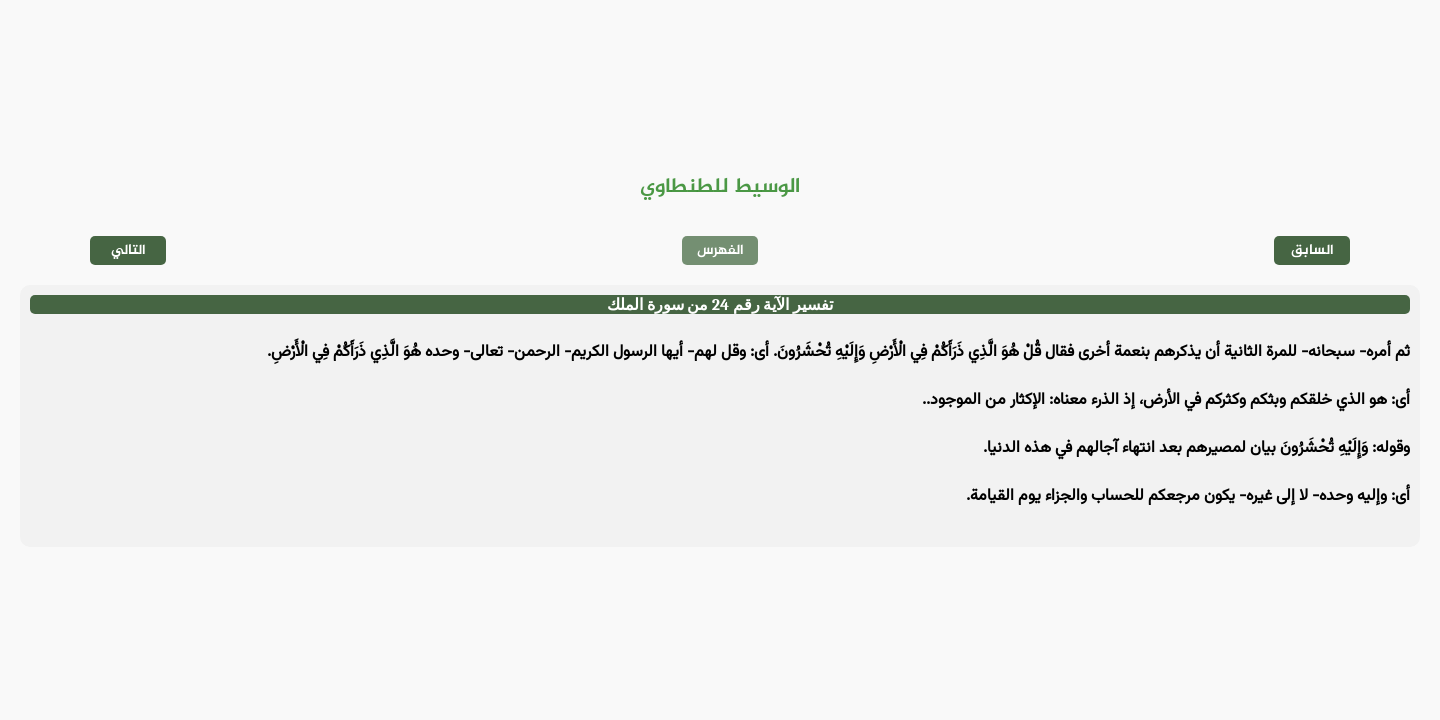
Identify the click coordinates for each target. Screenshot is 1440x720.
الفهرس (720, 250)
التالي (128, 250)
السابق (1312, 250)
